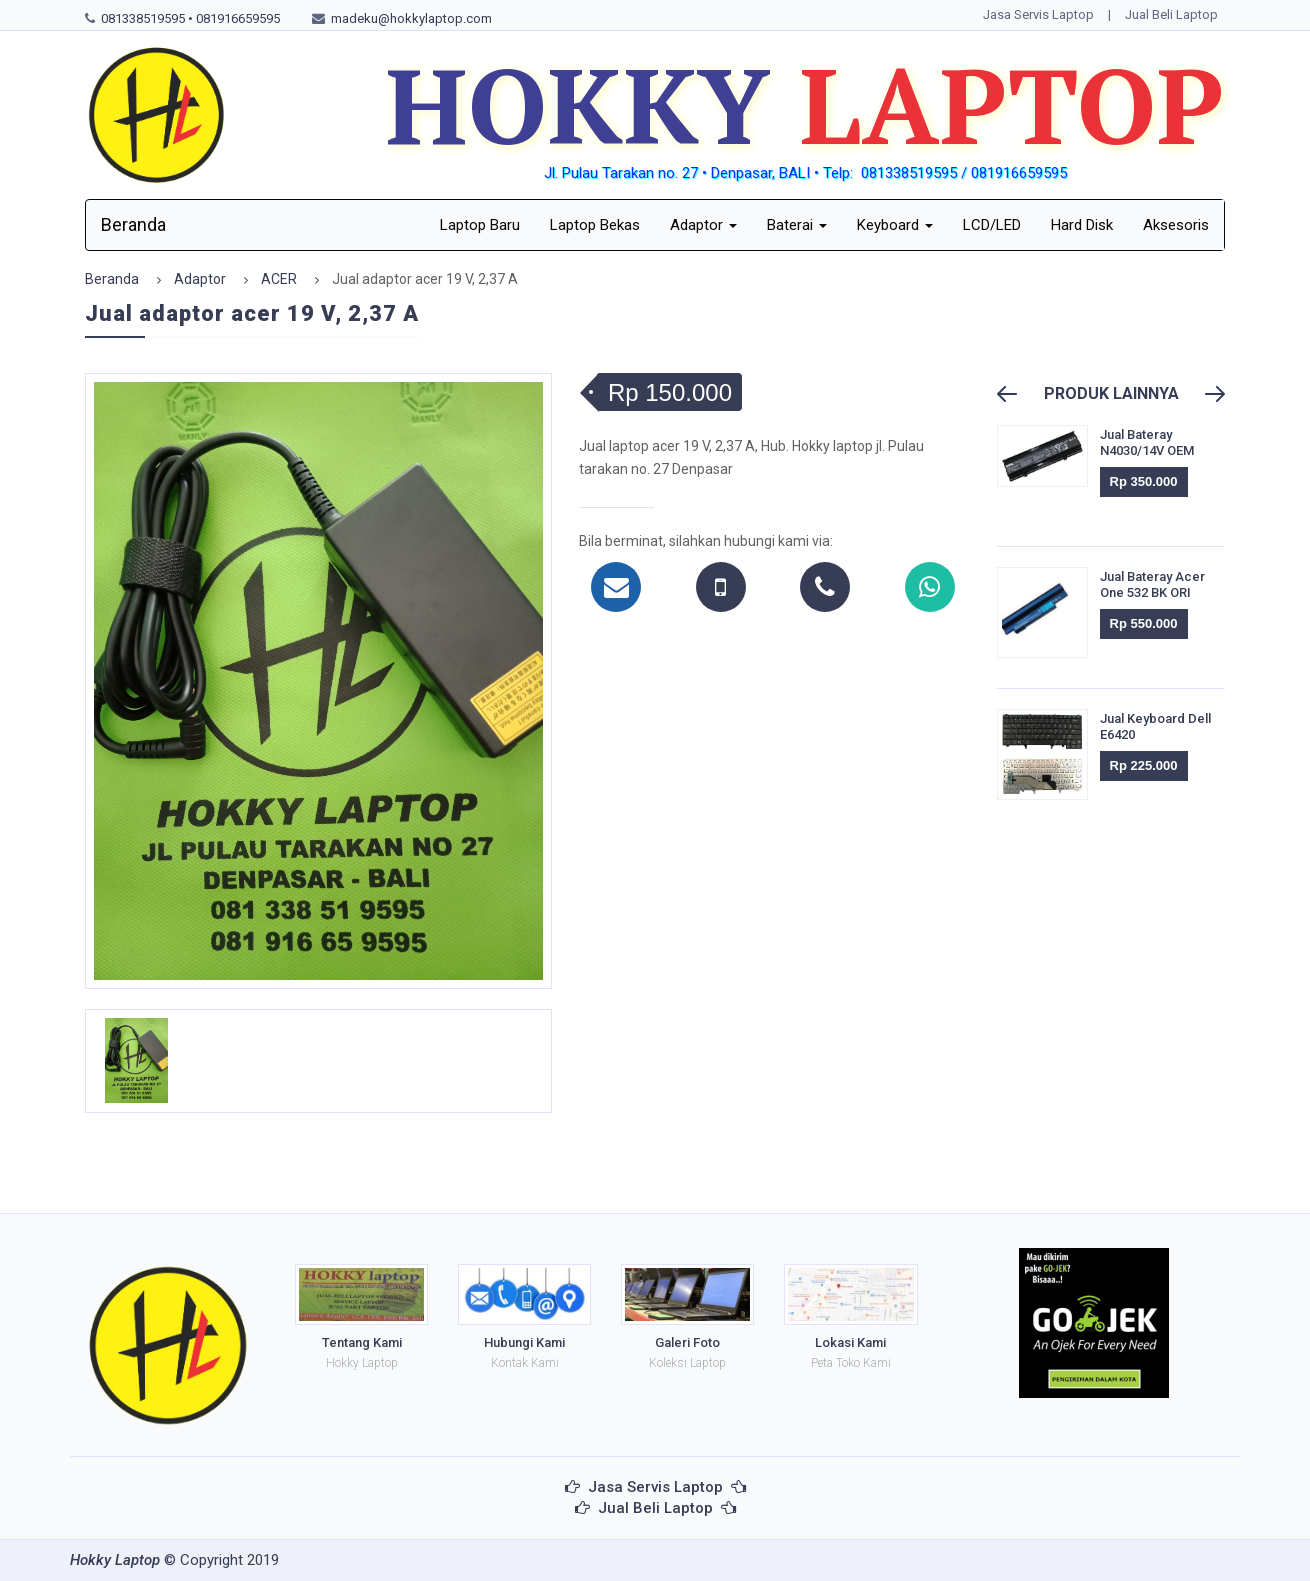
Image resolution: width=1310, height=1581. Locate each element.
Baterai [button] (797, 225)
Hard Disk (1082, 225)
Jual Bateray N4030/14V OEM (1147, 442)
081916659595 (238, 18)
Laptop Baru (480, 225)
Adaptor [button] (703, 225)
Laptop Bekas (595, 225)
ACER (279, 279)
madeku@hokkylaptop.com (411, 18)
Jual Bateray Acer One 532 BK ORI (1152, 584)
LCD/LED (992, 225)
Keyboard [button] (895, 225)
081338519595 (143, 18)
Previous (1016, 394)
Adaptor (200, 279)
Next (1206, 394)
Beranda (133, 224)
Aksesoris (1176, 225)
